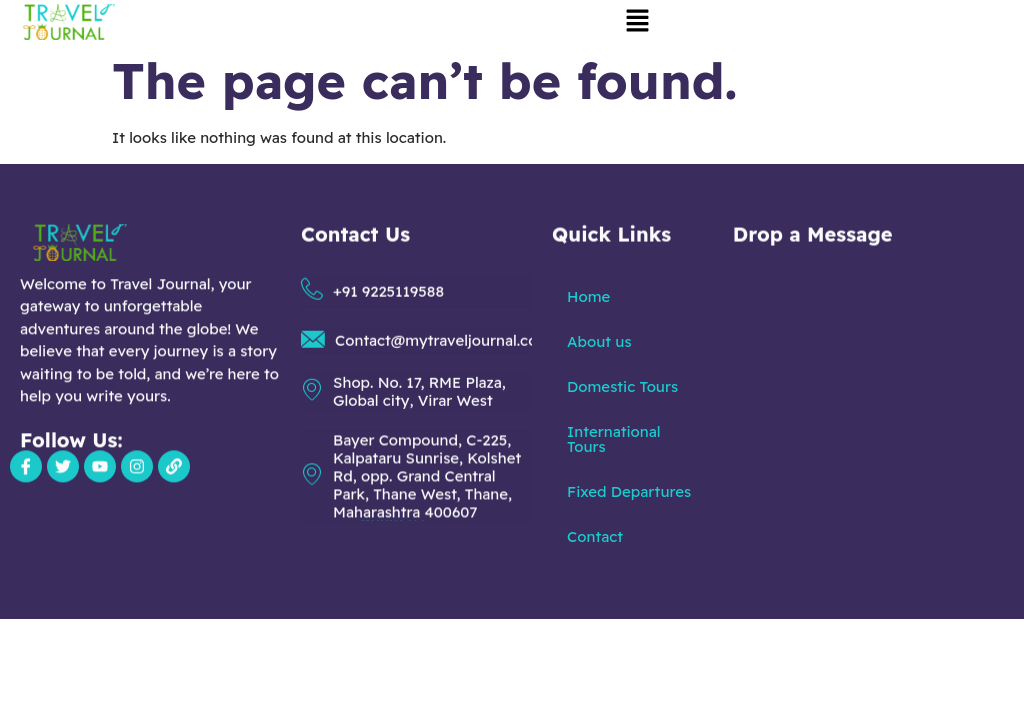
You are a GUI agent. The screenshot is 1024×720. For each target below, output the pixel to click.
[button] (637, 21)
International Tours (613, 439)
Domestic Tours (622, 386)
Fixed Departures (629, 491)
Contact (595, 536)
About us (599, 341)
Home (588, 296)
